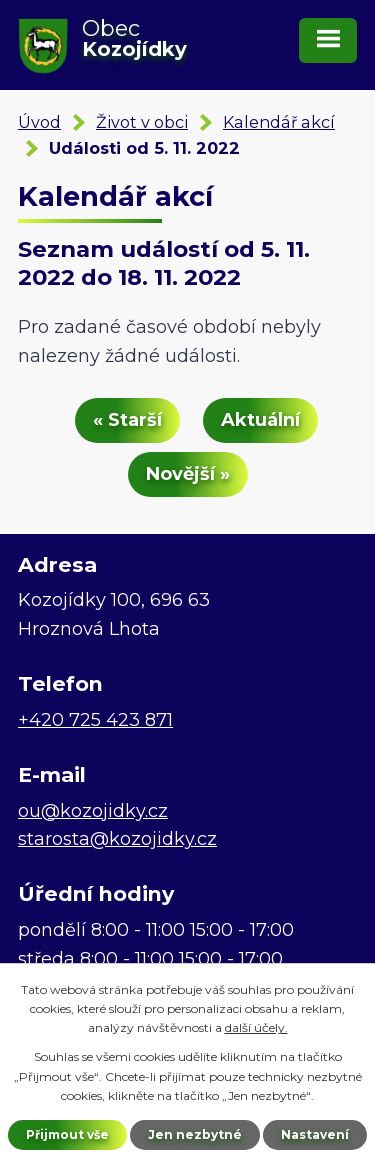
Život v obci (142, 122)
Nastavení (315, 1134)
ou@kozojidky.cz (93, 811)
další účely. (256, 1027)
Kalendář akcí (279, 122)
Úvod (39, 122)
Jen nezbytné (195, 1134)
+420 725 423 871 (95, 720)
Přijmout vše (67, 1134)
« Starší (127, 420)
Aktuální (260, 420)
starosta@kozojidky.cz (117, 839)
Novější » (188, 474)
